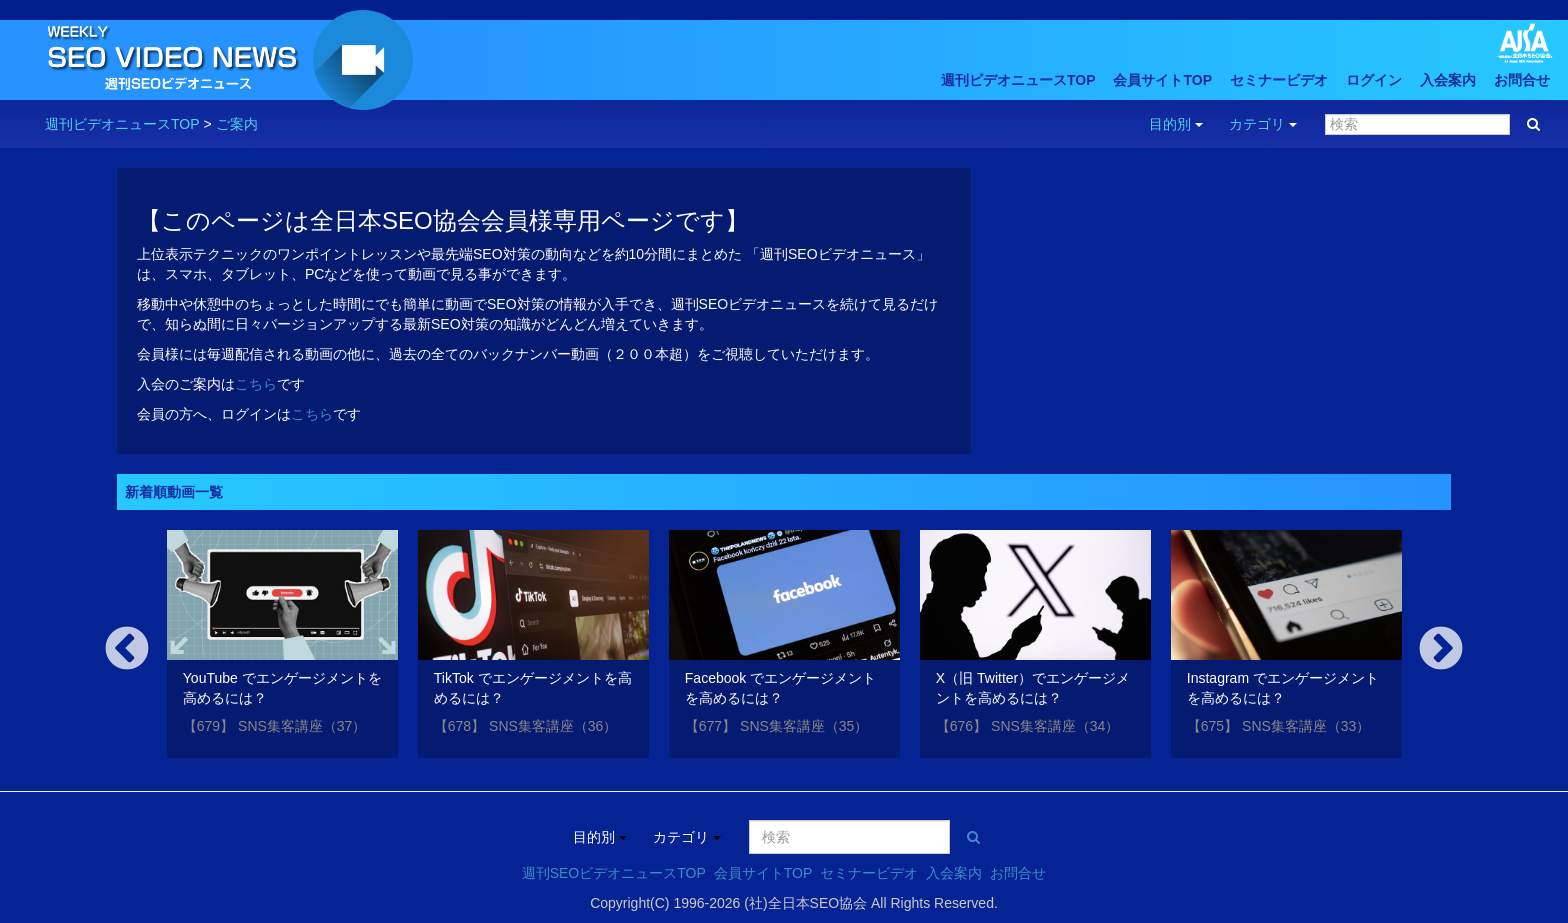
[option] (282, 647)
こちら (256, 384)
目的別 (1176, 124)
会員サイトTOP (1162, 80)
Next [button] (1441, 650)
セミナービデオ (1279, 80)
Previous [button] (127, 650)
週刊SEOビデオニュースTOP (614, 873)
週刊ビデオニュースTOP (1018, 80)
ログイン (1374, 80)
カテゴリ (1263, 124)
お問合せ (1522, 80)
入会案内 (1448, 80)
